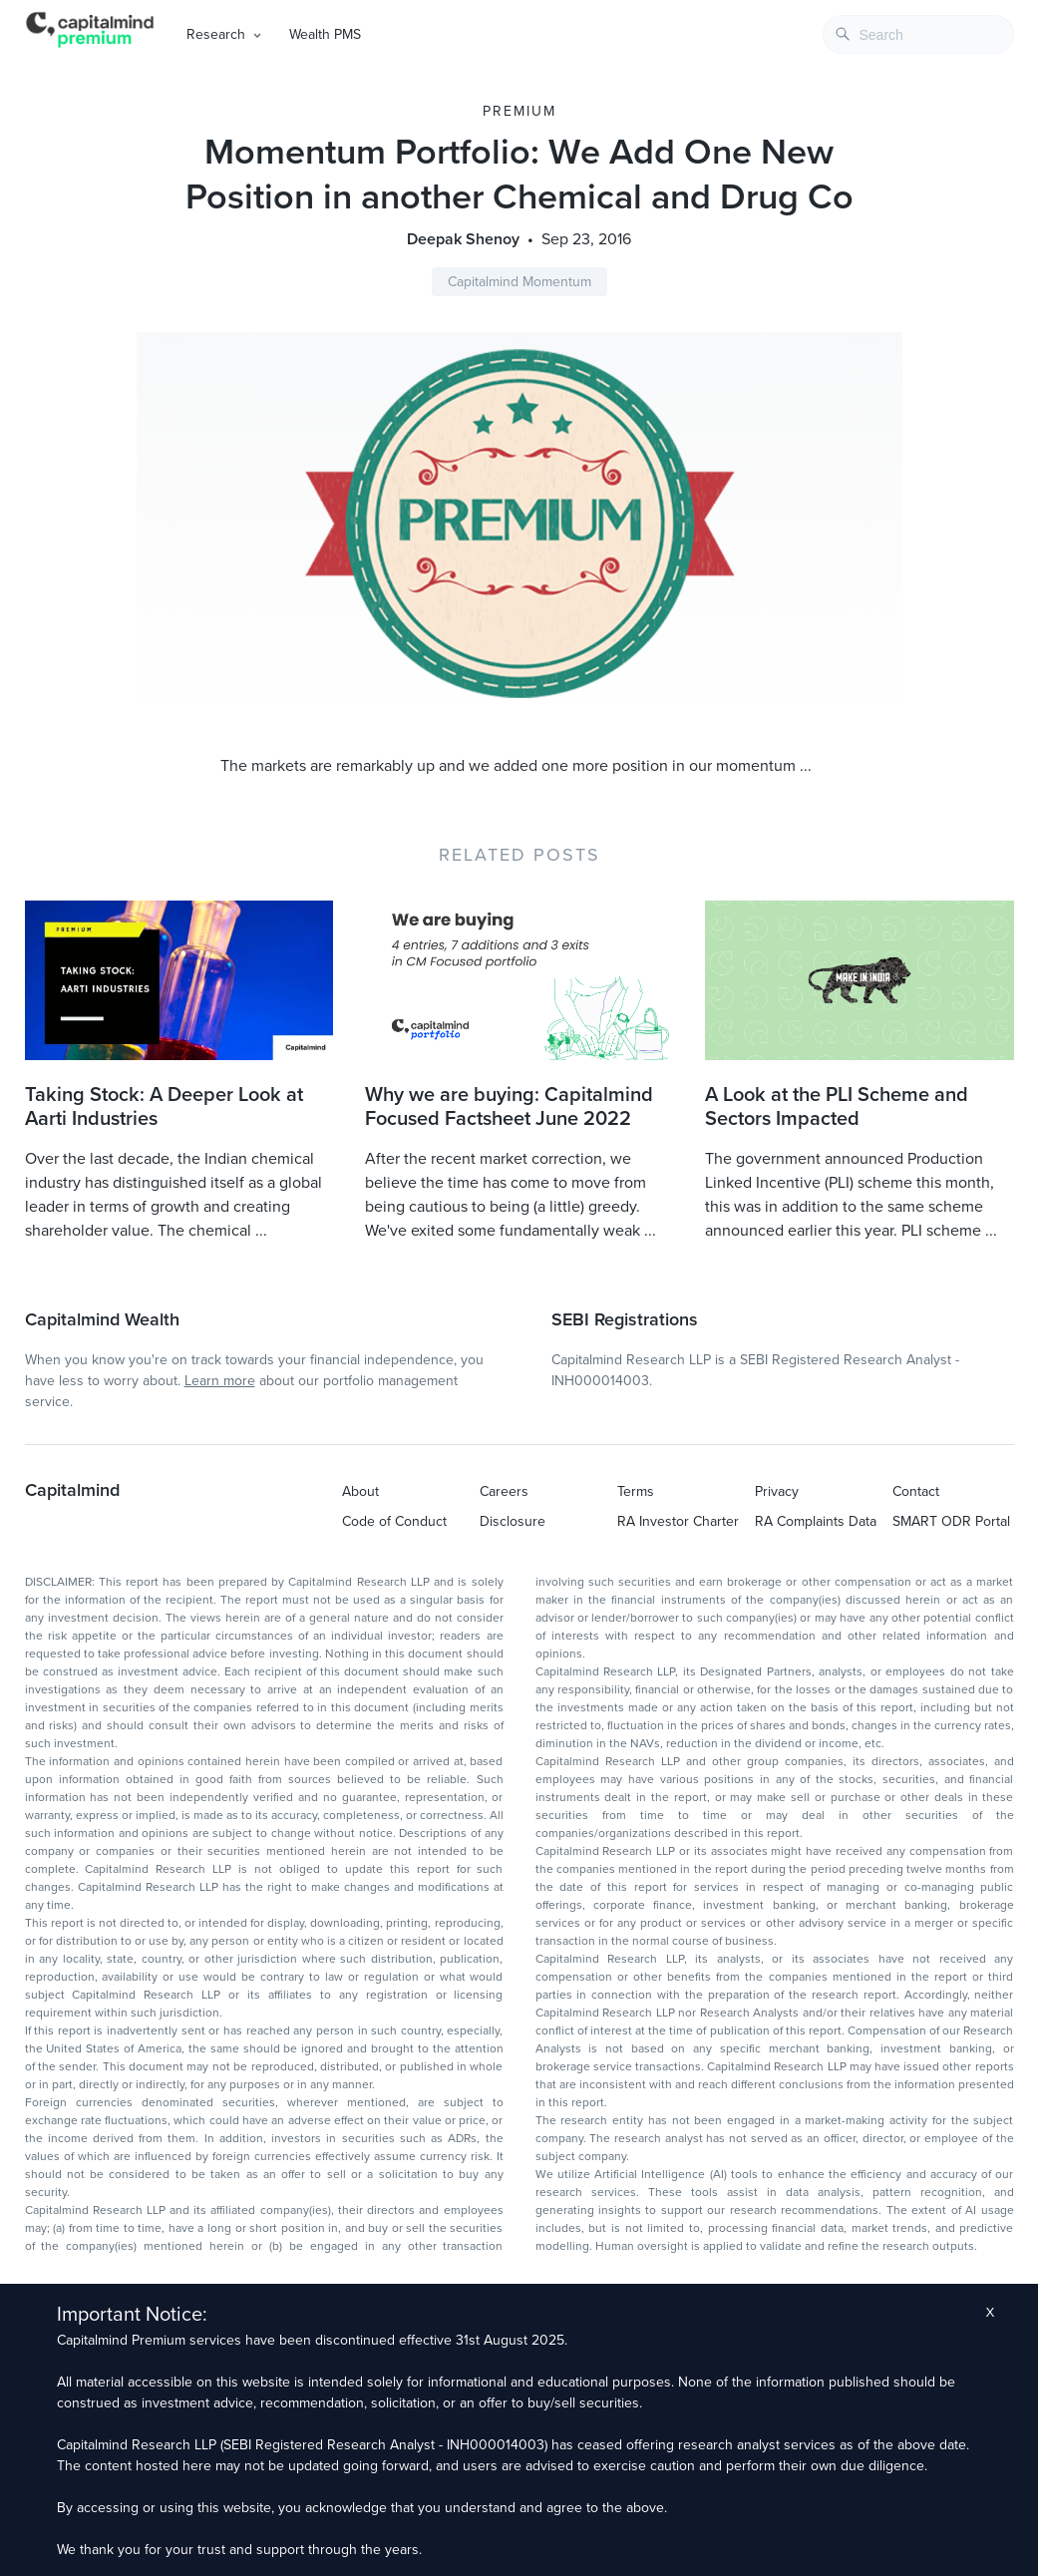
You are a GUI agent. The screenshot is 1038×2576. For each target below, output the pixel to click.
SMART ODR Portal (951, 1521)
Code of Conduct (394, 1521)
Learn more (219, 1380)
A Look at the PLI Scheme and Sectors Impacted (836, 1107)
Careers (504, 1491)
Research (215, 34)
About (360, 1491)
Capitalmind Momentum (519, 281)
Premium (519, 111)
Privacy (777, 1491)
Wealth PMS (325, 34)
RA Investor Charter (678, 1521)
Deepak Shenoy (463, 239)
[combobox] (918, 34)
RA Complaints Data (815, 1521)
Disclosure (512, 1521)
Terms (635, 1491)
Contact (915, 1491)
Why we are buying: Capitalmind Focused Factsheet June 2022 (509, 1107)
